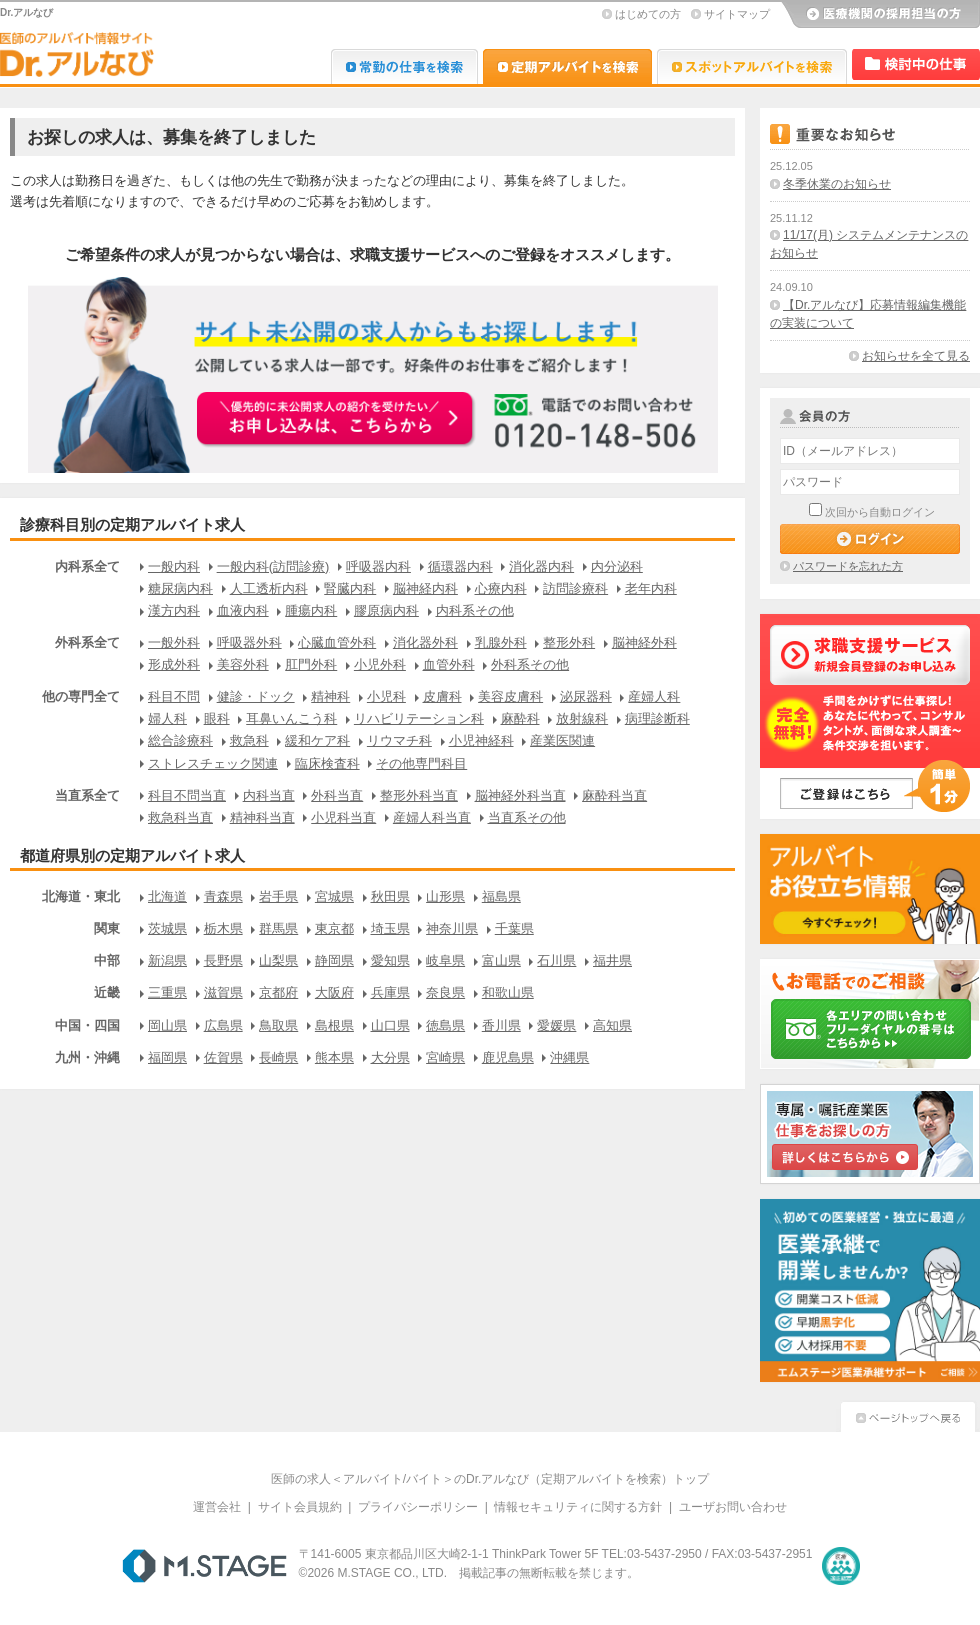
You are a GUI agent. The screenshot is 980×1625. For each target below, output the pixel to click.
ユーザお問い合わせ (733, 1507)
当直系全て (87, 795)
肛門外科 (311, 664)
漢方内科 (174, 610)
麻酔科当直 (614, 795)
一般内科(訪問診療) (273, 566)
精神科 (330, 696)
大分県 (390, 1057)
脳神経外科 (644, 642)
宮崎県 (445, 1057)
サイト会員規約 (300, 1507)
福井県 (612, 960)
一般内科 (174, 566)
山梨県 (278, 960)
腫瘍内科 (311, 610)
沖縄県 (569, 1057)
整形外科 (569, 642)
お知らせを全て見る (916, 356)
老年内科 (651, 588)
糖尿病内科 (180, 588)
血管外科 (449, 664)
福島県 (501, 896)
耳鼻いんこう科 (291, 718)
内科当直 (269, 795)
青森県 (223, 896)
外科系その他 (530, 664)
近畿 (107, 992)
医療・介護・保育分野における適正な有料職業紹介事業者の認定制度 (841, 1566)
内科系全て (87, 566)
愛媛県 (556, 1025)
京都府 (278, 992)
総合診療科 (180, 740)
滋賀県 (223, 992)
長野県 (223, 960)
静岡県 (334, 960)
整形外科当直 (419, 795)
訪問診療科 (575, 588)
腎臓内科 (350, 588)
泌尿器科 (586, 696)
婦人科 (167, 718)
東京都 (334, 928)
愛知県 (390, 960)
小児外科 (380, 664)
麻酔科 (520, 718)
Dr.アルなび (567, 66)
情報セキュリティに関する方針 (578, 1507)
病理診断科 (657, 718)
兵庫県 (390, 992)
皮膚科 (442, 696)
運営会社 (217, 1507)
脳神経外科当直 (520, 795)
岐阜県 (445, 960)
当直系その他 (527, 817)
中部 (107, 960)
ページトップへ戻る (908, 1414)
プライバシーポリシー (418, 1507)
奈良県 (445, 992)
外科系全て (87, 642)
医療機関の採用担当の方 (880, 15)
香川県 (501, 1025)
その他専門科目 (421, 763)
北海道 (167, 896)
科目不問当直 (187, 795)
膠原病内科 (386, 610)
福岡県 (167, 1057)
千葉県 (514, 928)
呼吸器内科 (378, 566)
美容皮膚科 (510, 696)
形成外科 (174, 664)
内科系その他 (475, 610)
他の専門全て (81, 696)
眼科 (217, 718)
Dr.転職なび (404, 66)
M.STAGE (204, 1566)
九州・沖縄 (87, 1057)
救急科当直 (180, 817)
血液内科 (243, 610)
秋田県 (390, 896)
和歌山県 (508, 992)
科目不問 (174, 696)
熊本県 (334, 1057)
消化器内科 (541, 566)
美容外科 (243, 664)
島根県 (334, 1025)
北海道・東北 (81, 896)
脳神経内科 (425, 588)
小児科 (386, 696)
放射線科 (582, 718)
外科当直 (337, 795)
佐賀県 (223, 1057)
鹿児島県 (508, 1057)
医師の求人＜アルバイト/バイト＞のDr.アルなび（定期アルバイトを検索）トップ (490, 1479)
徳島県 (445, 1025)
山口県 (390, 1025)
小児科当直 (343, 817)
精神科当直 (262, 817)
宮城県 (334, 896)
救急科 (249, 740)
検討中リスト (916, 64)
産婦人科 (654, 696)
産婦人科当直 (432, 817)
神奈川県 (452, 928)
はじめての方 (648, 14)
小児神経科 (481, 740)
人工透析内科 (269, 588)
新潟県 (167, 960)
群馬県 (278, 928)
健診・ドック (256, 696)
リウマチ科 (399, 740)
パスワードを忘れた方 (848, 566)
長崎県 (278, 1057)
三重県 (167, 992)
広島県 (223, 1025)
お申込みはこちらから (336, 420)
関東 (107, 928)
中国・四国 (87, 1025)
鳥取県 (278, 1025)
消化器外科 (425, 642)
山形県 (445, 896)
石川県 (556, 960)
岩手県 (278, 896)
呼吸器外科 (249, 642)
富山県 (501, 960)
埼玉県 (390, 928)
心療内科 (501, 588)
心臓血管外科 (337, 642)
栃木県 (223, 928)
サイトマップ (737, 14)
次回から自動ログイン (880, 512)
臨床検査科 (327, 763)
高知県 (612, 1025)
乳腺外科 (501, 642)
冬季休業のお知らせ (837, 184)
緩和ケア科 (317, 740)
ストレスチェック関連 (213, 763)
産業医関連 (562, 740)
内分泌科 (617, 566)
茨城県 (167, 928)
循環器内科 (460, 566)
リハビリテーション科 (419, 718)
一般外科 (174, 642)
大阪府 (334, 992)
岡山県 (167, 1025)
